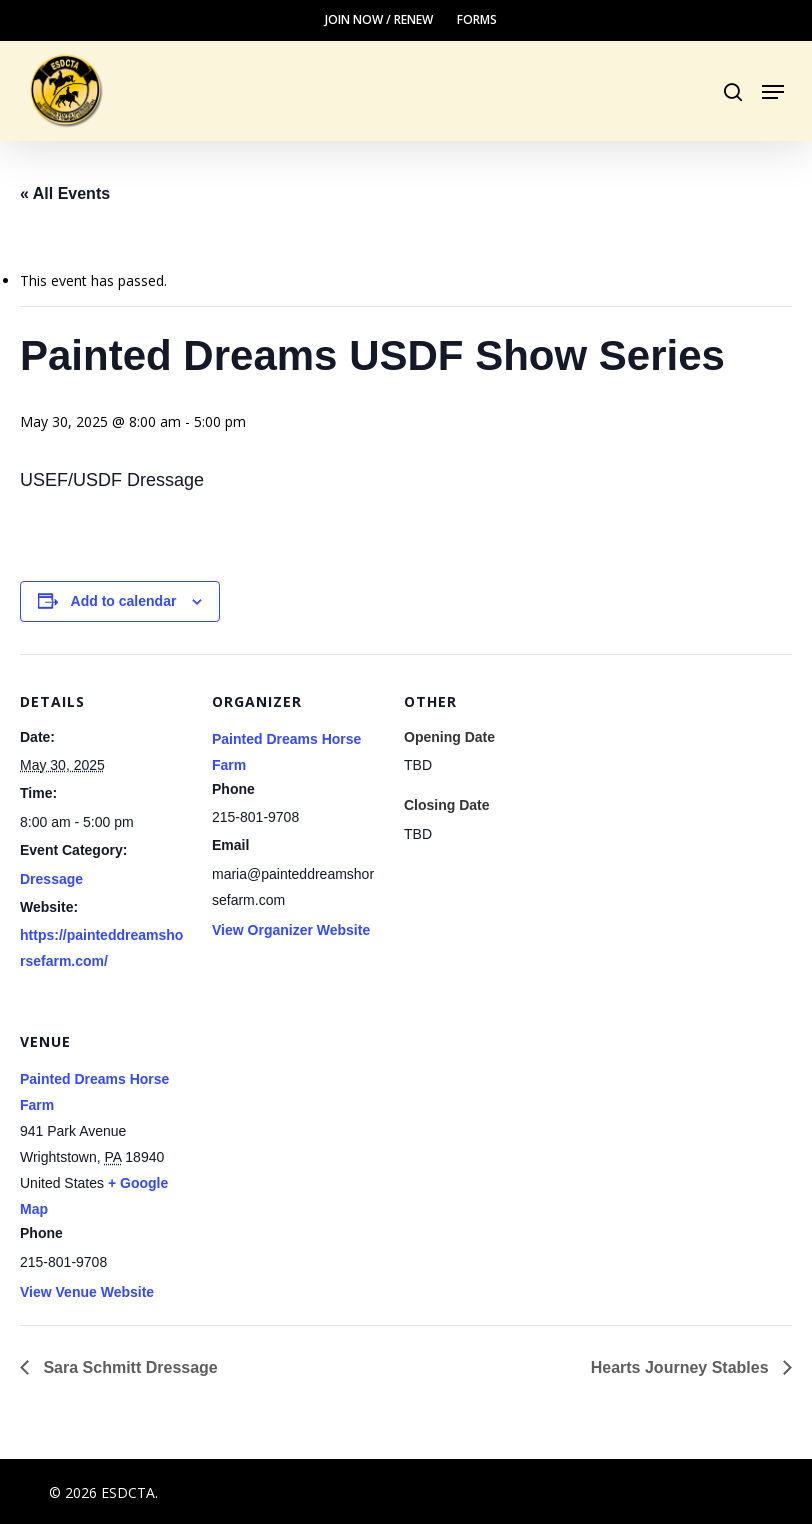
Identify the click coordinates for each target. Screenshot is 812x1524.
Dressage (51, 879)
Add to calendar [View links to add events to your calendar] (124, 601)
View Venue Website (87, 1292)
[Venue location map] (317, 1131)
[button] (773, 92)
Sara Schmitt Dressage (128, 1367)
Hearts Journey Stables (682, 1367)
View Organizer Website (291, 930)
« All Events (65, 193)
